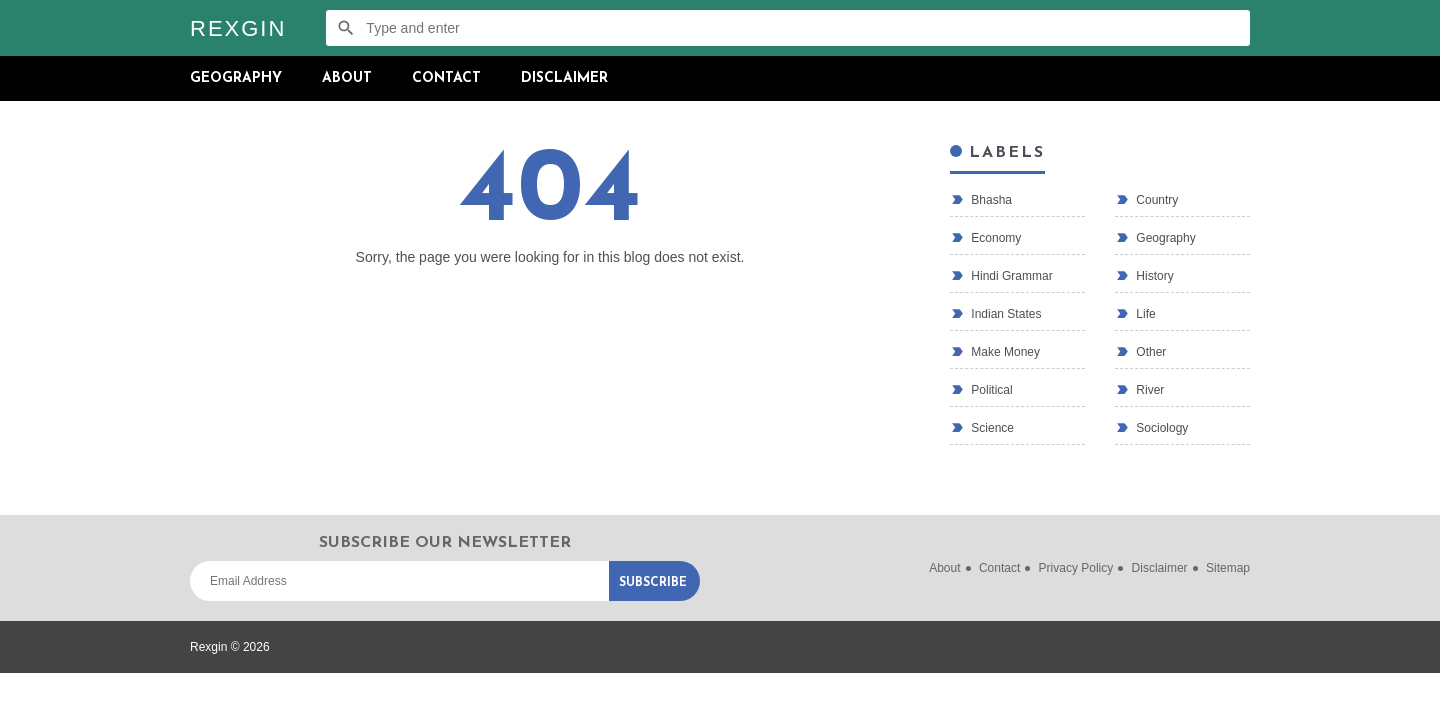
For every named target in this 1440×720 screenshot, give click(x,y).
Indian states (1004, 314)
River (1148, 390)
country (1155, 200)
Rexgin (238, 28)
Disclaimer (564, 78)
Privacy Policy (1076, 568)
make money (1004, 352)
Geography (236, 78)
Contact (446, 78)
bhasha (990, 200)
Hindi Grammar (1010, 276)
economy (994, 238)
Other (1149, 352)
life (1144, 314)
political (990, 390)
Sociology (1160, 428)
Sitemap (1228, 568)
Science (991, 428)
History (1153, 276)
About (347, 78)
